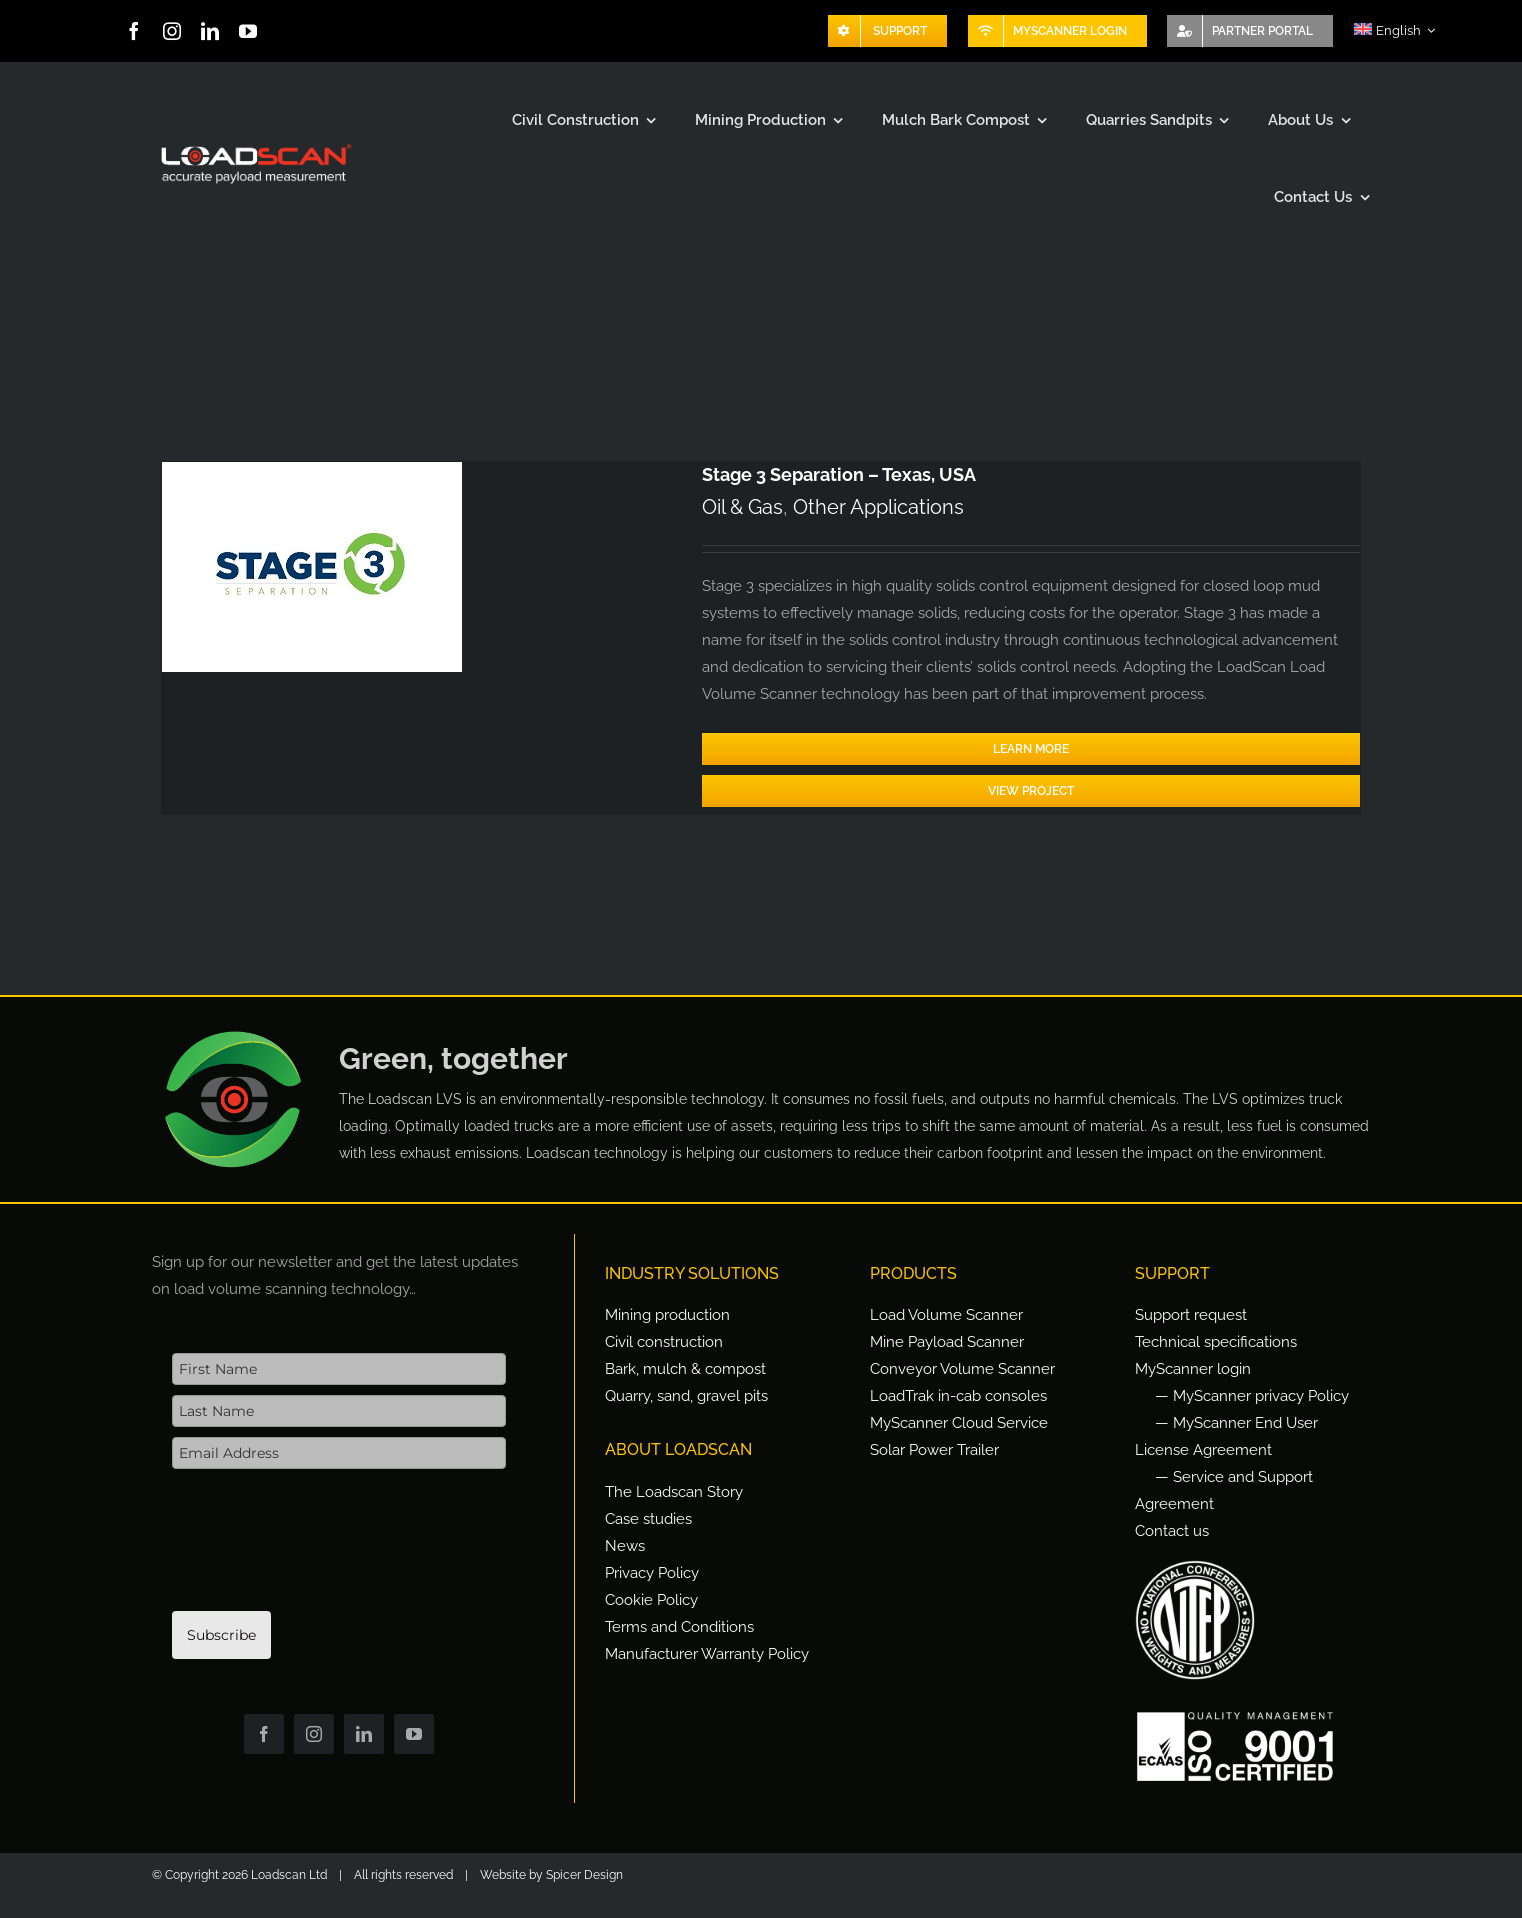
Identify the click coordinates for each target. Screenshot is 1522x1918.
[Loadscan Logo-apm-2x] (254, 145)
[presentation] (324, 1550)
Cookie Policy (651, 1600)
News (625, 1546)
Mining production (667, 1315)
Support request (1191, 1315)
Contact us (1172, 1531)
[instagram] (172, 31)
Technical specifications (1216, 1342)
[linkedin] (210, 31)
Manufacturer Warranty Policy (707, 1654)
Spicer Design (584, 1875)
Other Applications (878, 507)
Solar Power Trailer (934, 1450)
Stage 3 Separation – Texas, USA (839, 474)
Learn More (1031, 749)
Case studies (648, 1519)
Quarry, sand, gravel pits (686, 1396)
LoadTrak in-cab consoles (958, 1396)
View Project (1031, 791)
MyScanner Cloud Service (959, 1423)
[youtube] (248, 31)
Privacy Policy (652, 1573)
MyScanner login (1193, 1369)
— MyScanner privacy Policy (1252, 1396)
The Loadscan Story (674, 1492)
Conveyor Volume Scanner (962, 1369)
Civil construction (664, 1342)
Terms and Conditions (679, 1627)
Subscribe (221, 1635)
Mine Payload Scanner (947, 1342)
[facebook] (134, 31)
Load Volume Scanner (946, 1315)
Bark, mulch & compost (685, 1369)
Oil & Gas (742, 507)
